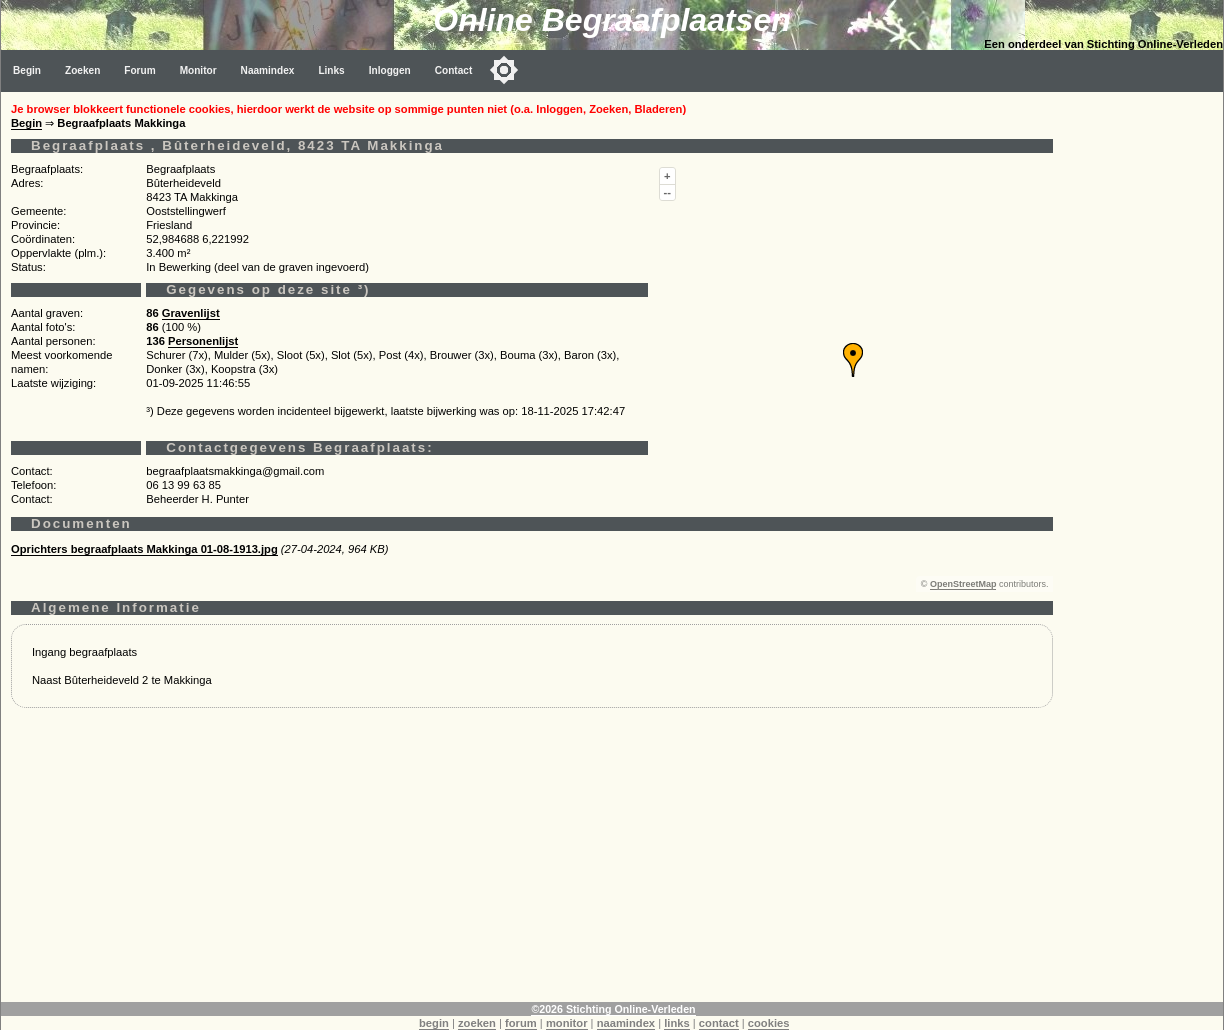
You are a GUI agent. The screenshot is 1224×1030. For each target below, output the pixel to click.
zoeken (477, 1023)
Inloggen (390, 70)
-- (667, 192)
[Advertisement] (532, 862)
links (677, 1023)
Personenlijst (203, 341)
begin (434, 1023)
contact (719, 1023)
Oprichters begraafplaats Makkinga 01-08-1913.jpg (144, 549)
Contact (454, 70)
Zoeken (82, 70)
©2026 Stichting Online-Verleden (613, 1009)
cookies (769, 1023)
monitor (567, 1023)
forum (521, 1023)
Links (331, 70)
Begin (27, 70)
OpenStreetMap (963, 584)
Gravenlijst (191, 313)
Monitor (198, 70)
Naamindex (268, 70)
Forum (139, 70)
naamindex (626, 1023)
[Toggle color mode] (504, 70)
